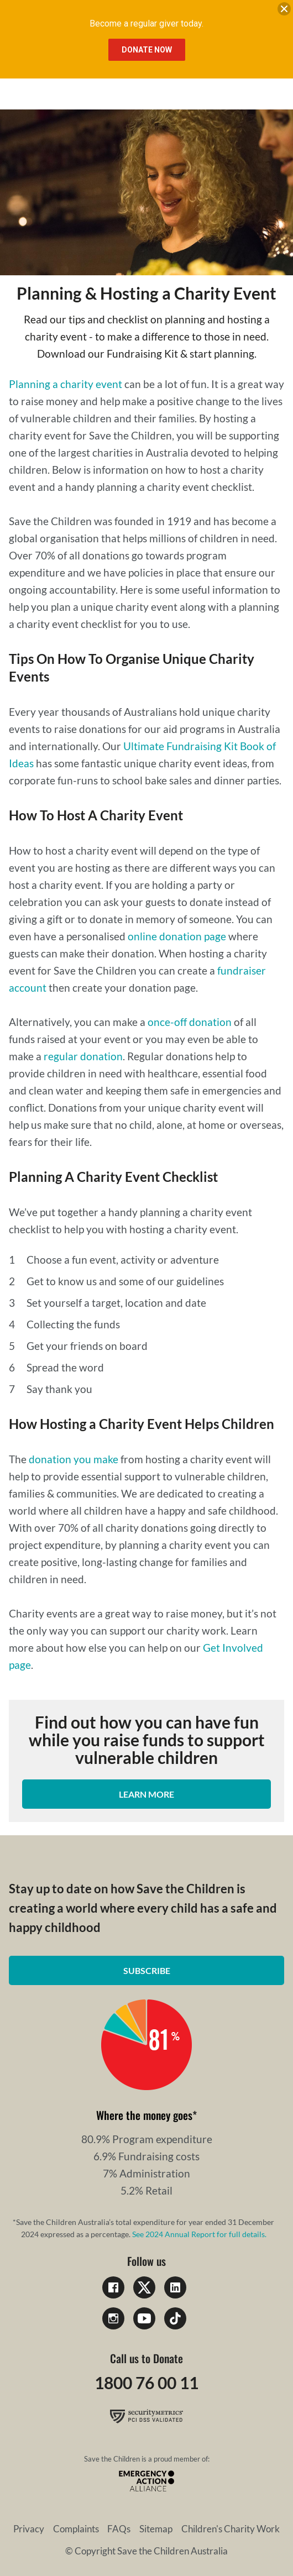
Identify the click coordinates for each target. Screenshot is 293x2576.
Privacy (28, 2529)
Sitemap (155, 2529)
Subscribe (146, 1970)
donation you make (73, 1459)
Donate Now (147, 49)
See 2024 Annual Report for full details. (199, 2234)
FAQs (118, 2529)
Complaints (76, 2529)
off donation (203, 1021)
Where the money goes (144, 2115)
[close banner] (284, 11)
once (159, 1021)
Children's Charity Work (230, 2529)
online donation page (177, 936)
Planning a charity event (65, 384)
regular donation (83, 1056)
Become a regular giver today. (146, 23)
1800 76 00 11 (146, 2382)
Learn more (146, 1794)
